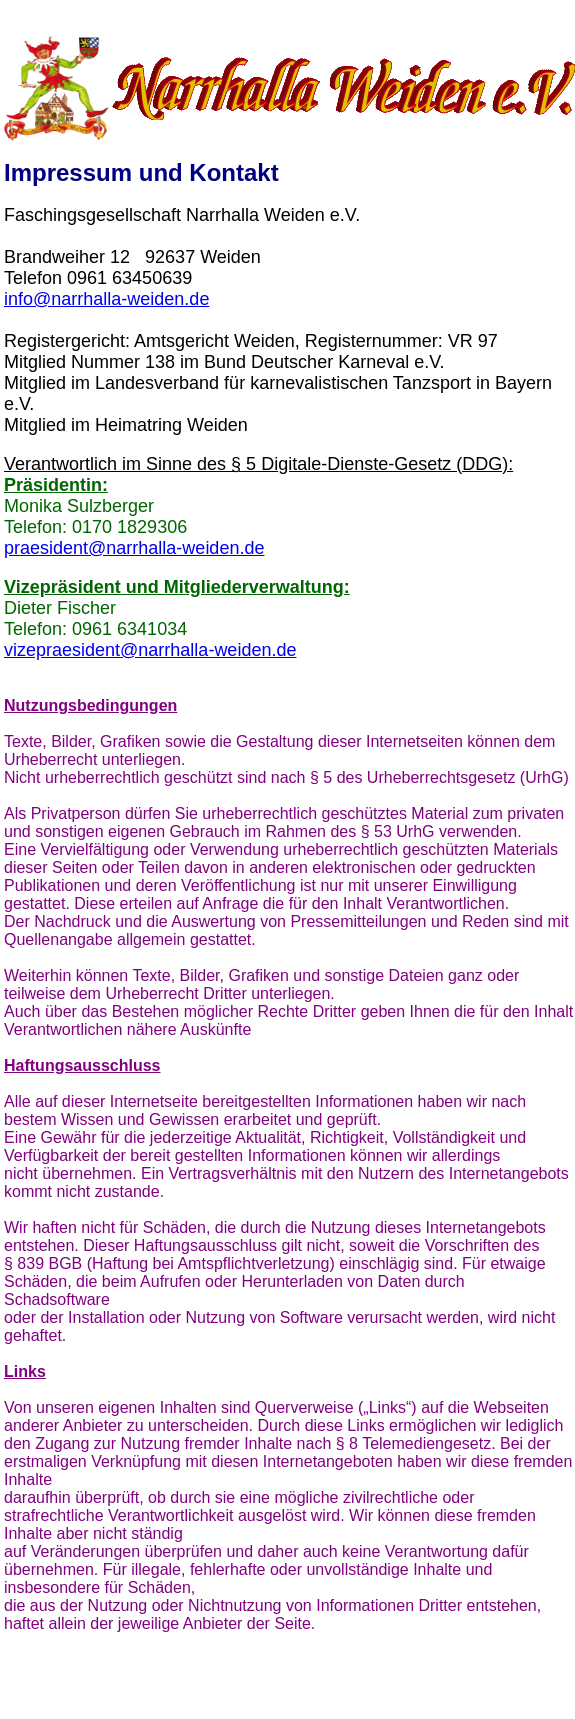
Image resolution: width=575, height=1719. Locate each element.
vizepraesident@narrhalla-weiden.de (150, 650)
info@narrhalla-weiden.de (106, 299)
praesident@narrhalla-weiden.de (134, 548)
